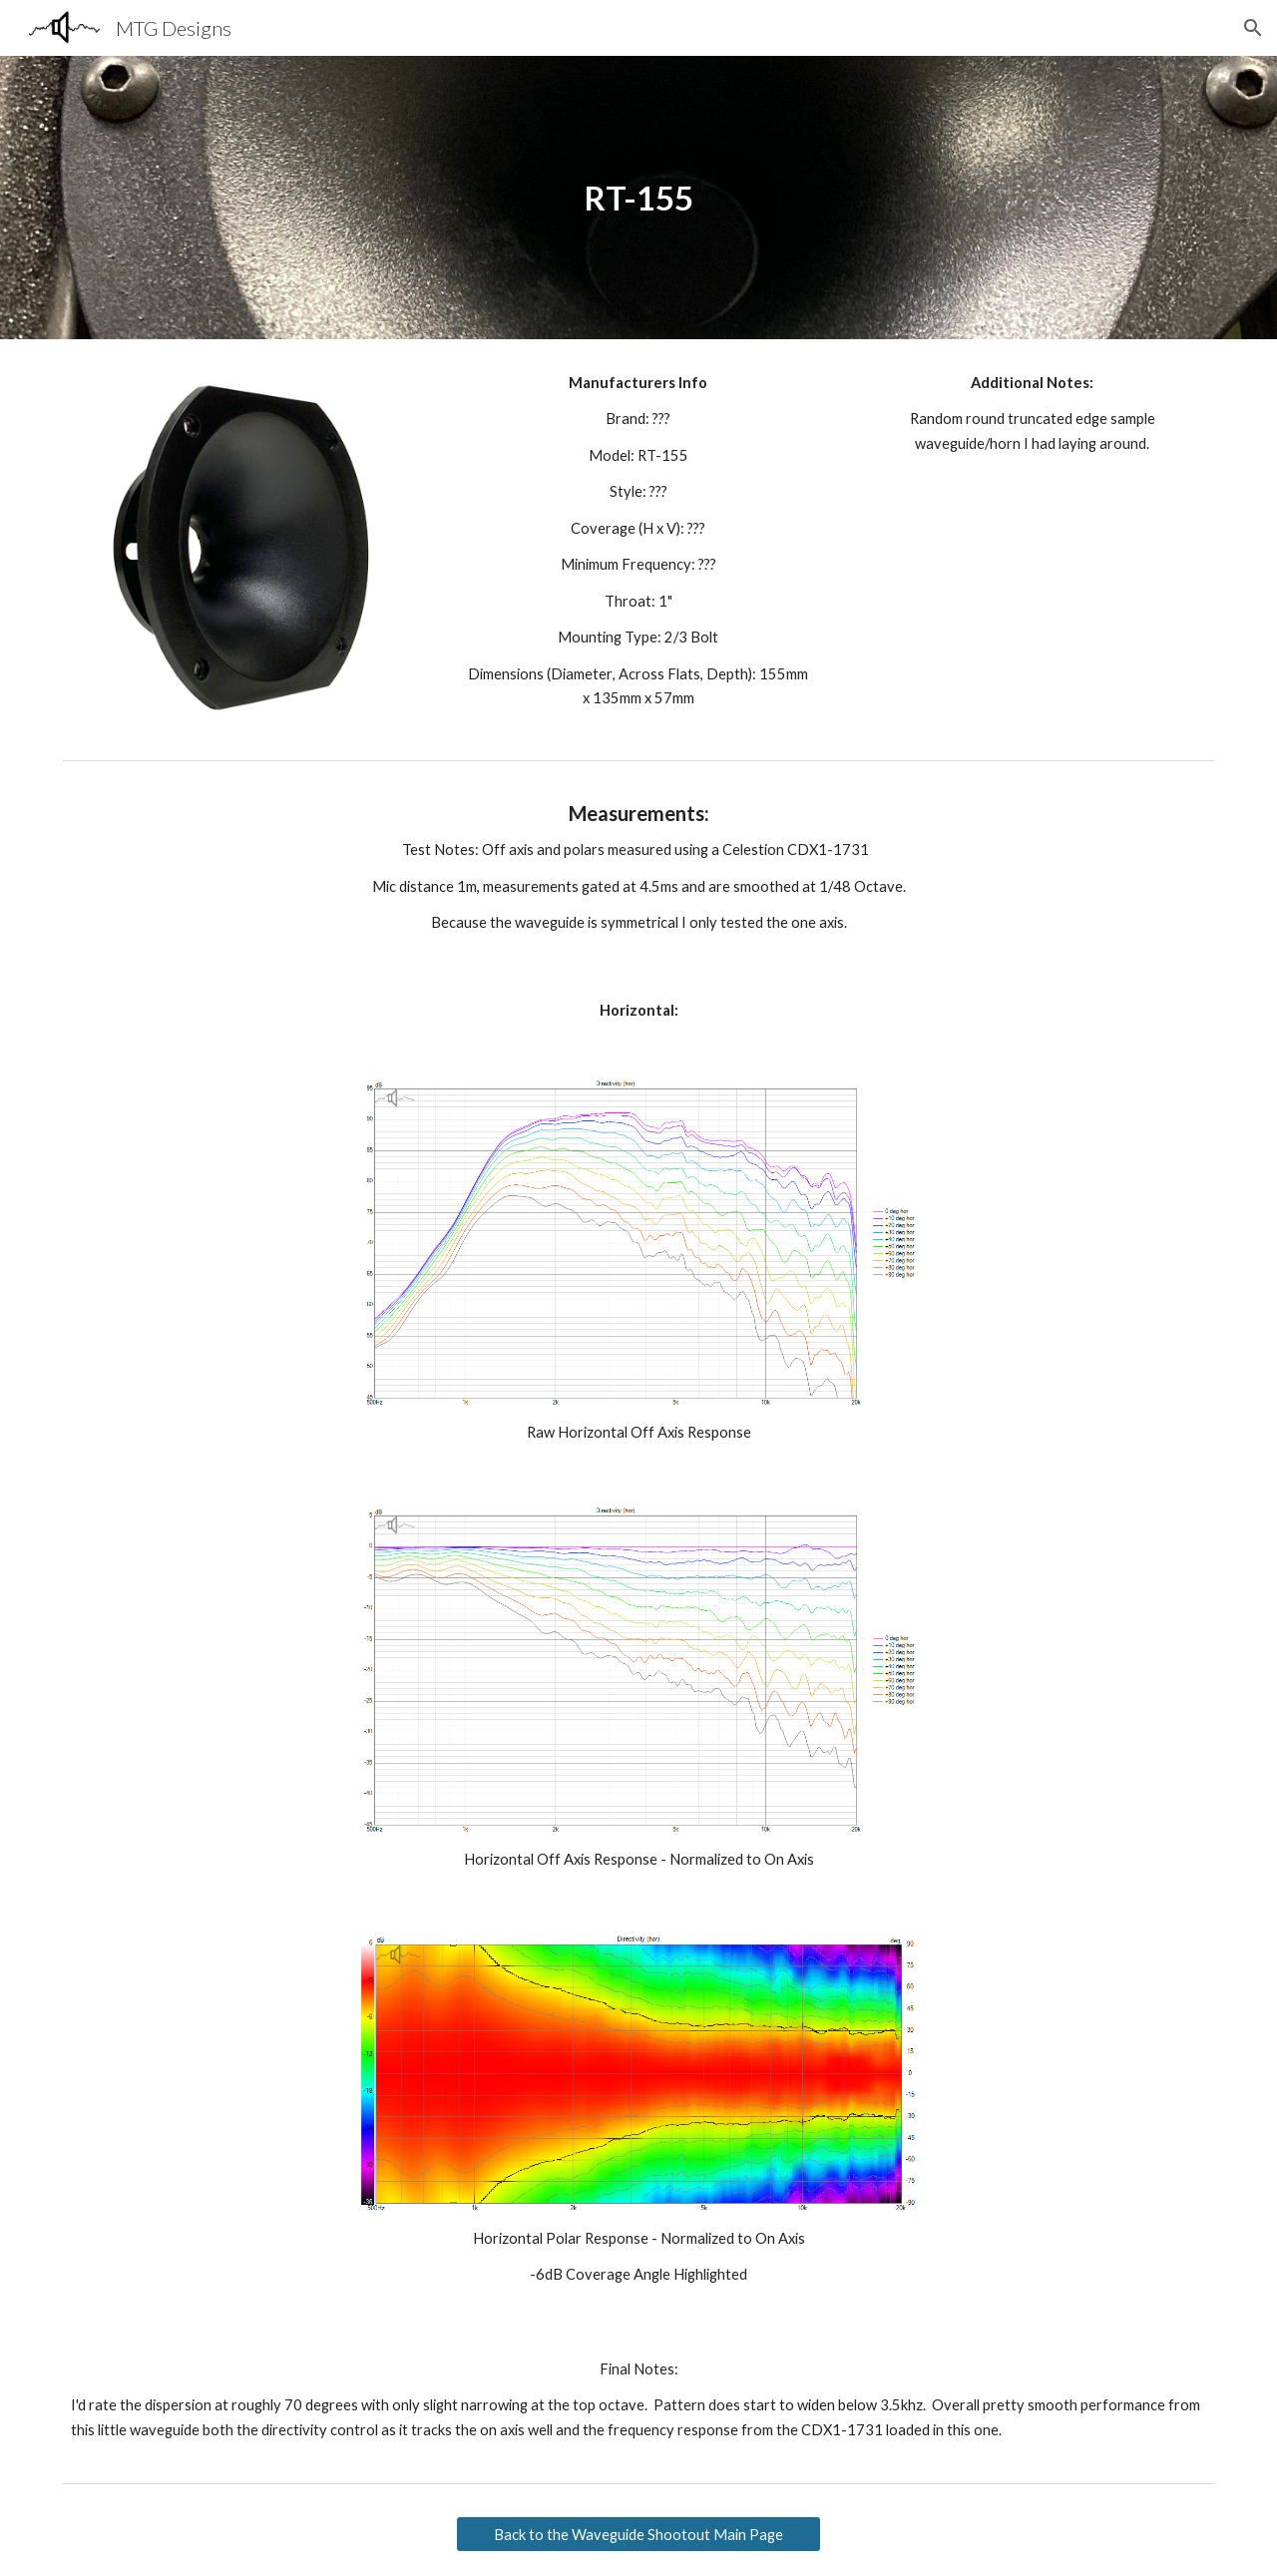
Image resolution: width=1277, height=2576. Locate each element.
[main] (638, 198)
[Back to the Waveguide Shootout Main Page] (638, 2534)
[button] (1253, 28)
